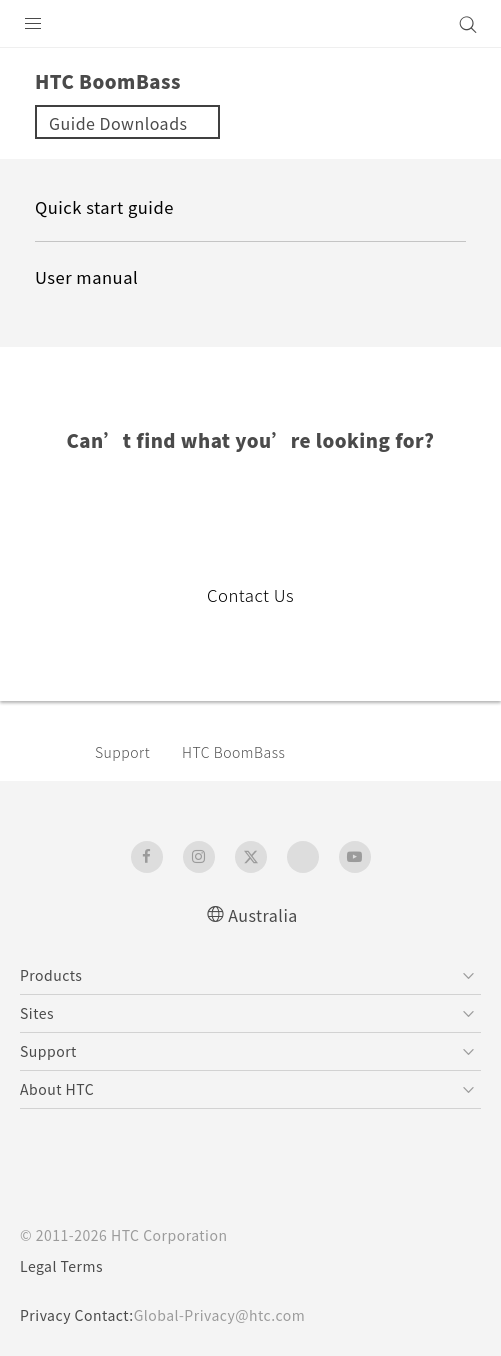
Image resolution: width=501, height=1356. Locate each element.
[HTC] (251, 24)
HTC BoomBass (233, 752)
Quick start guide (104, 207)
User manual (86, 277)
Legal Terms (61, 1266)
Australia (263, 915)
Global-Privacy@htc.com (219, 1315)
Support (122, 752)
